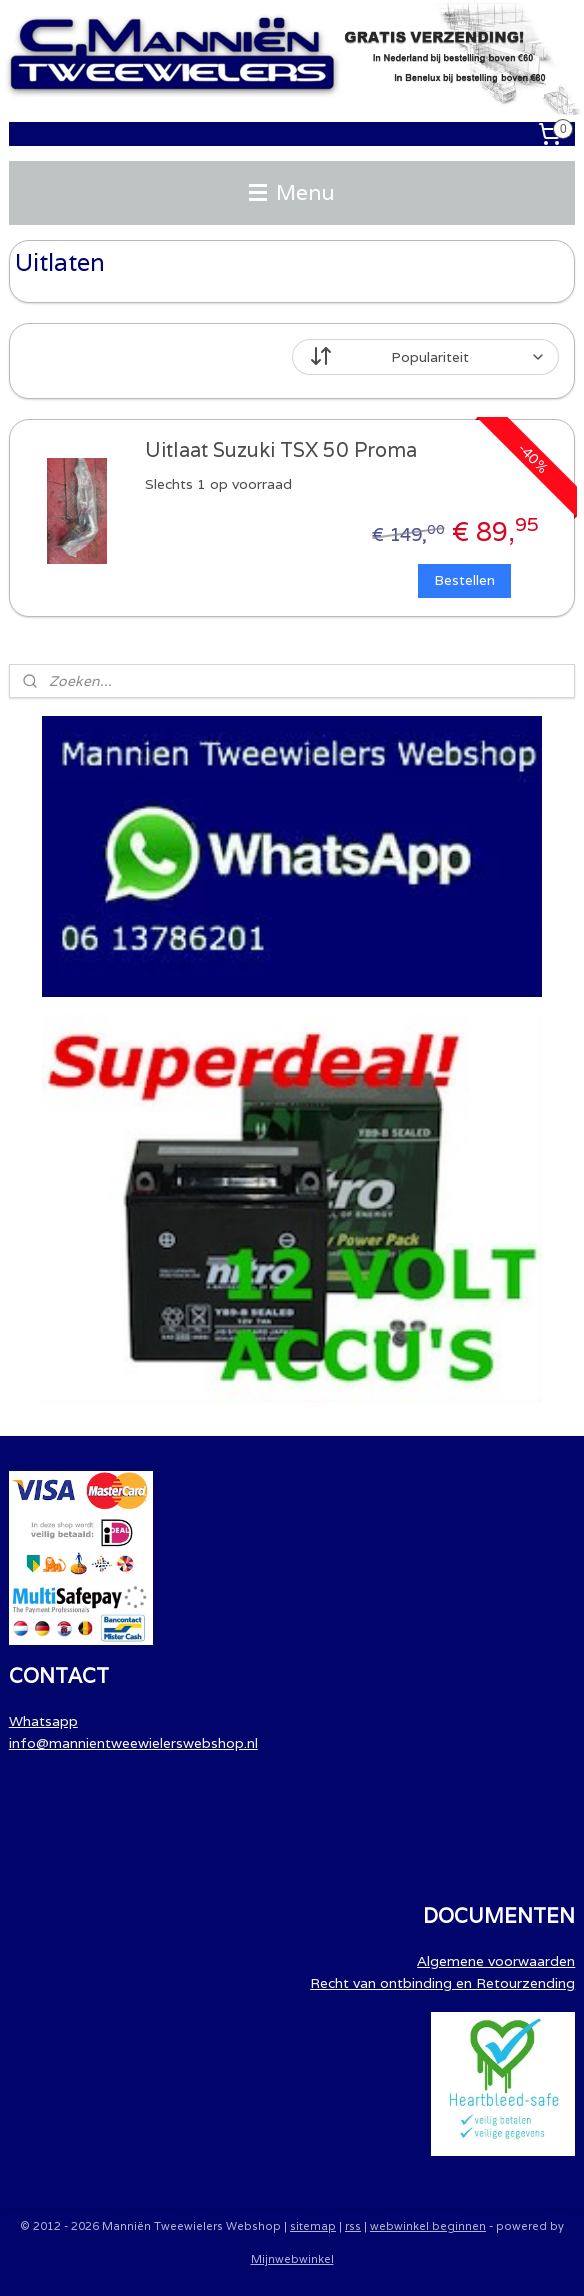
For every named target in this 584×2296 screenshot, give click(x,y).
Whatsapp (43, 1721)
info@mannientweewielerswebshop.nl (133, 1743)
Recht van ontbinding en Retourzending (442, 1983)
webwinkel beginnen (428, 2226)
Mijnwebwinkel (292, 2259)
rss (353, 2226)
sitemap (313, 2226)
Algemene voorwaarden (496, 1961)
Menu (292, 192)
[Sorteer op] (425, 357)
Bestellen (464, 580)
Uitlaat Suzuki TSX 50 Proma (281, 449)
